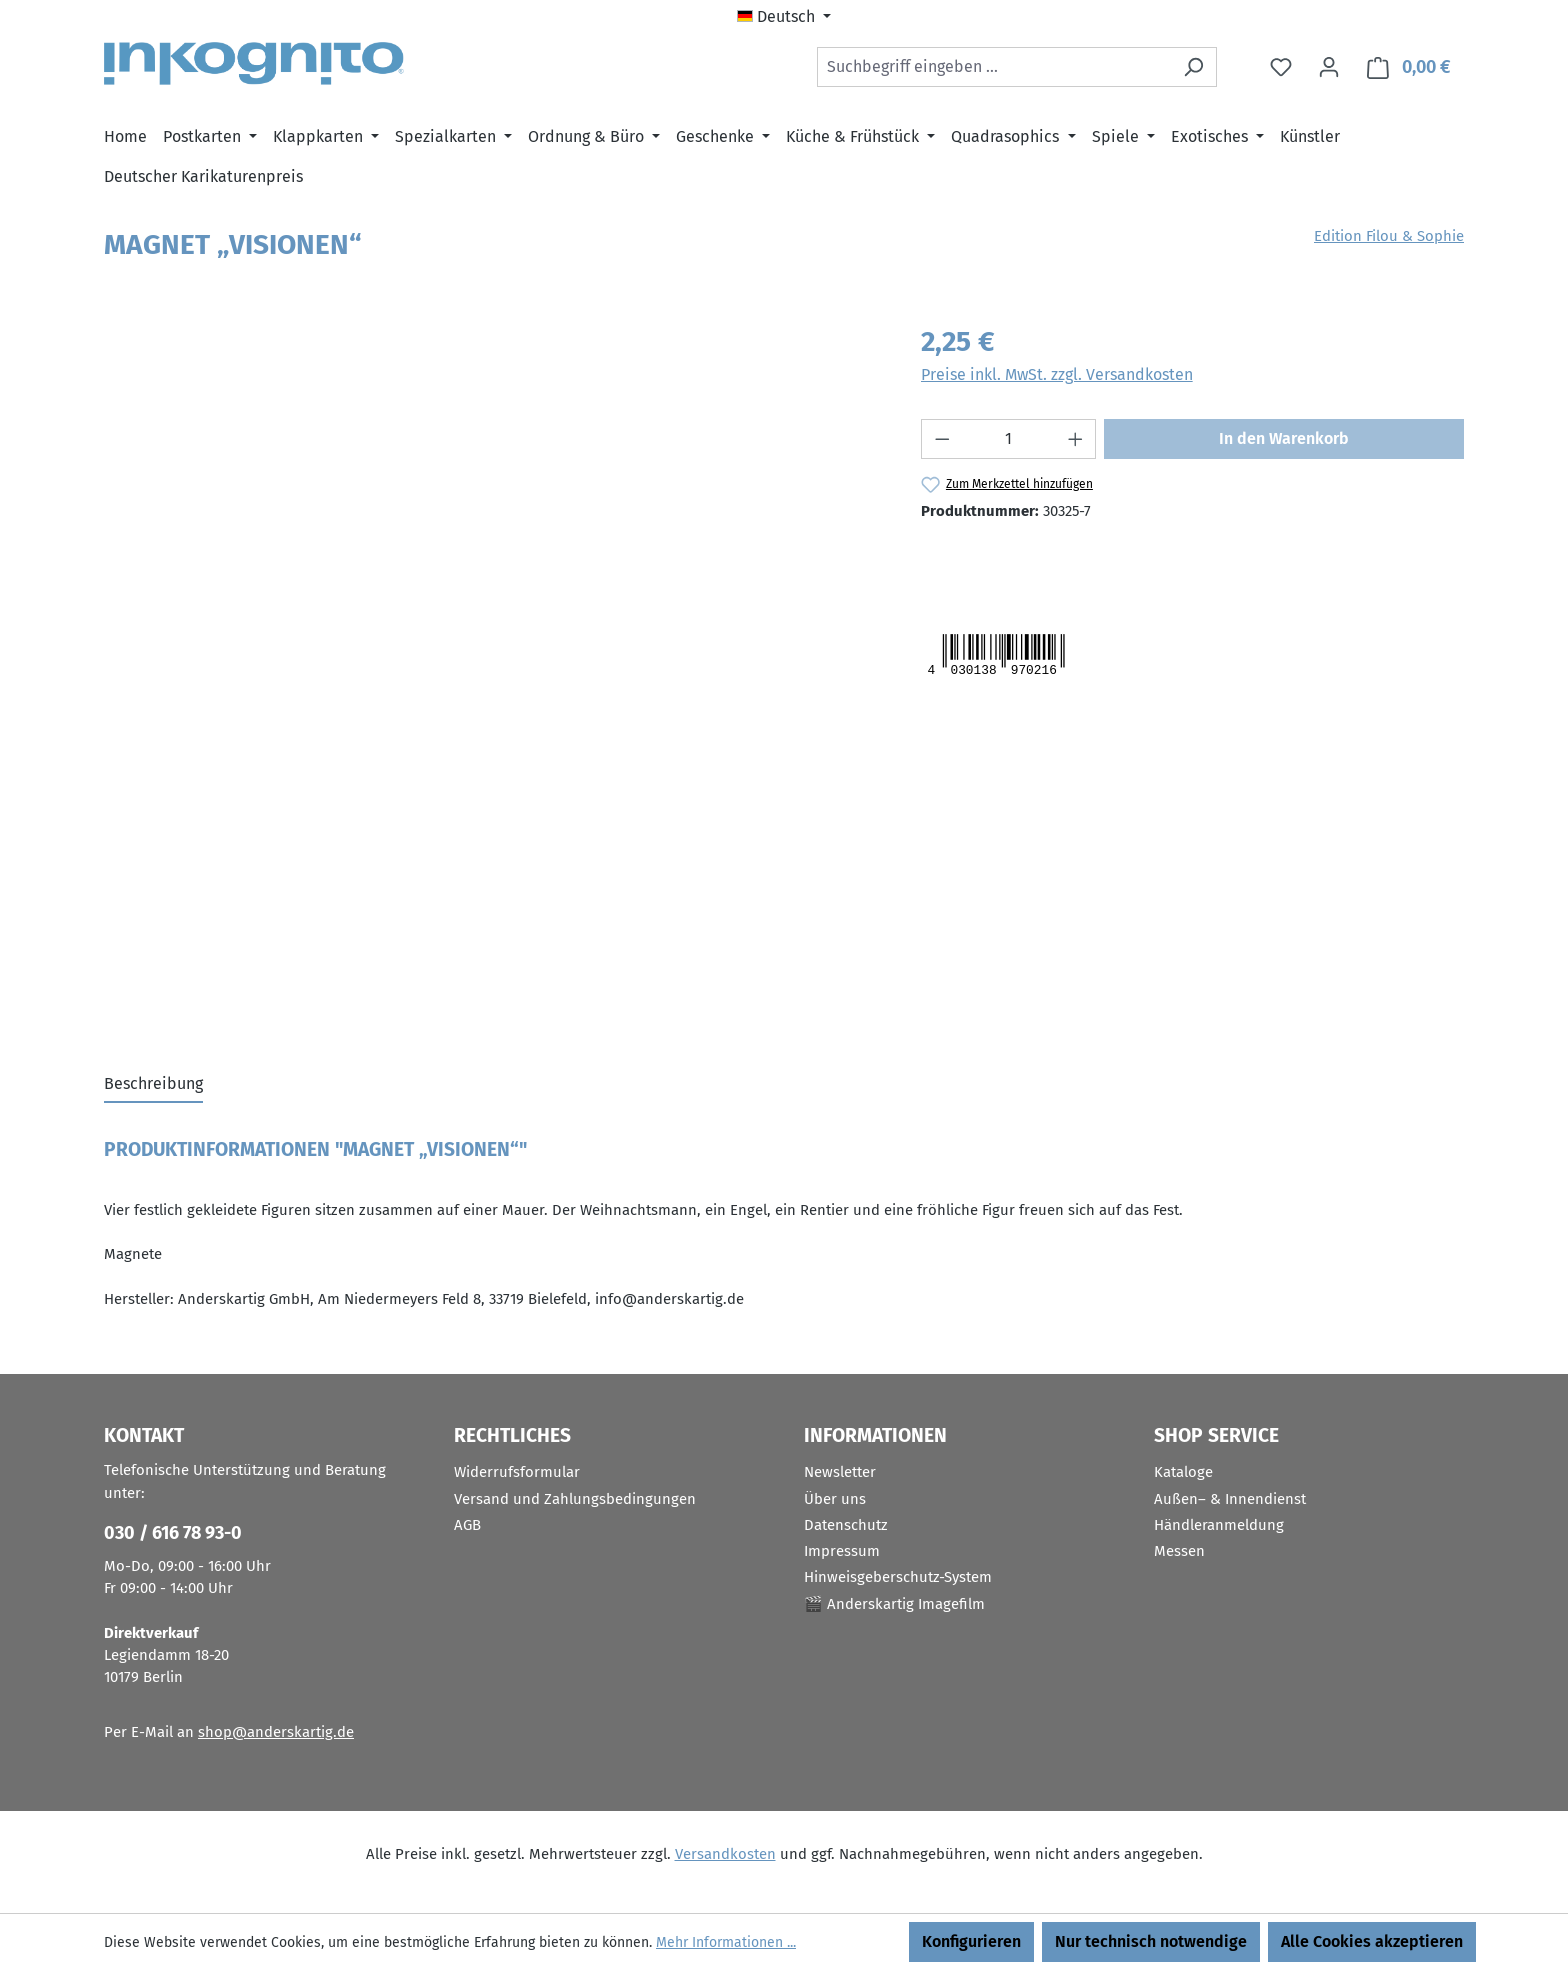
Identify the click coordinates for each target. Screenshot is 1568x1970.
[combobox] (994, 67)
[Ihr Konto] (1329, 67)
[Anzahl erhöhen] (1076, 439)
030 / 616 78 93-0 (173, 1533)
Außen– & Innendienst (1230, 1499)
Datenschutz (846, 1525)
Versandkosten (725, 1854)
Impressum (842, 1551)
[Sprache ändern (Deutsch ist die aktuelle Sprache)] (784, 17)
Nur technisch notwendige (1151, 1941)
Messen (1179, 1551)
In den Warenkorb (1284, 438)
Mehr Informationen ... (726, 1942)
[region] (492, 536)
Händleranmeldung (1219, 1525)
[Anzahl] (1008, 439)
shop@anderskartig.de (276, 1732)
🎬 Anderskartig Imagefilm (894, 1604)
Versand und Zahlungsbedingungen (575, 1499)
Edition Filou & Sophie (1389, 236)
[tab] (153, 1085)
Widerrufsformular (517, 1472)
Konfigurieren (971, 1941)
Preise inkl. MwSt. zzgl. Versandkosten (1057, 374)
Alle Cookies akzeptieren (1372, 1941)
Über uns (835, 1499)
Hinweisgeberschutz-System (898, 1577)
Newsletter (840, 1472)
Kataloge (1183, 1472)
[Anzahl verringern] (942, 439)
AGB (467, 1525)
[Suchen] (1193, 67)
